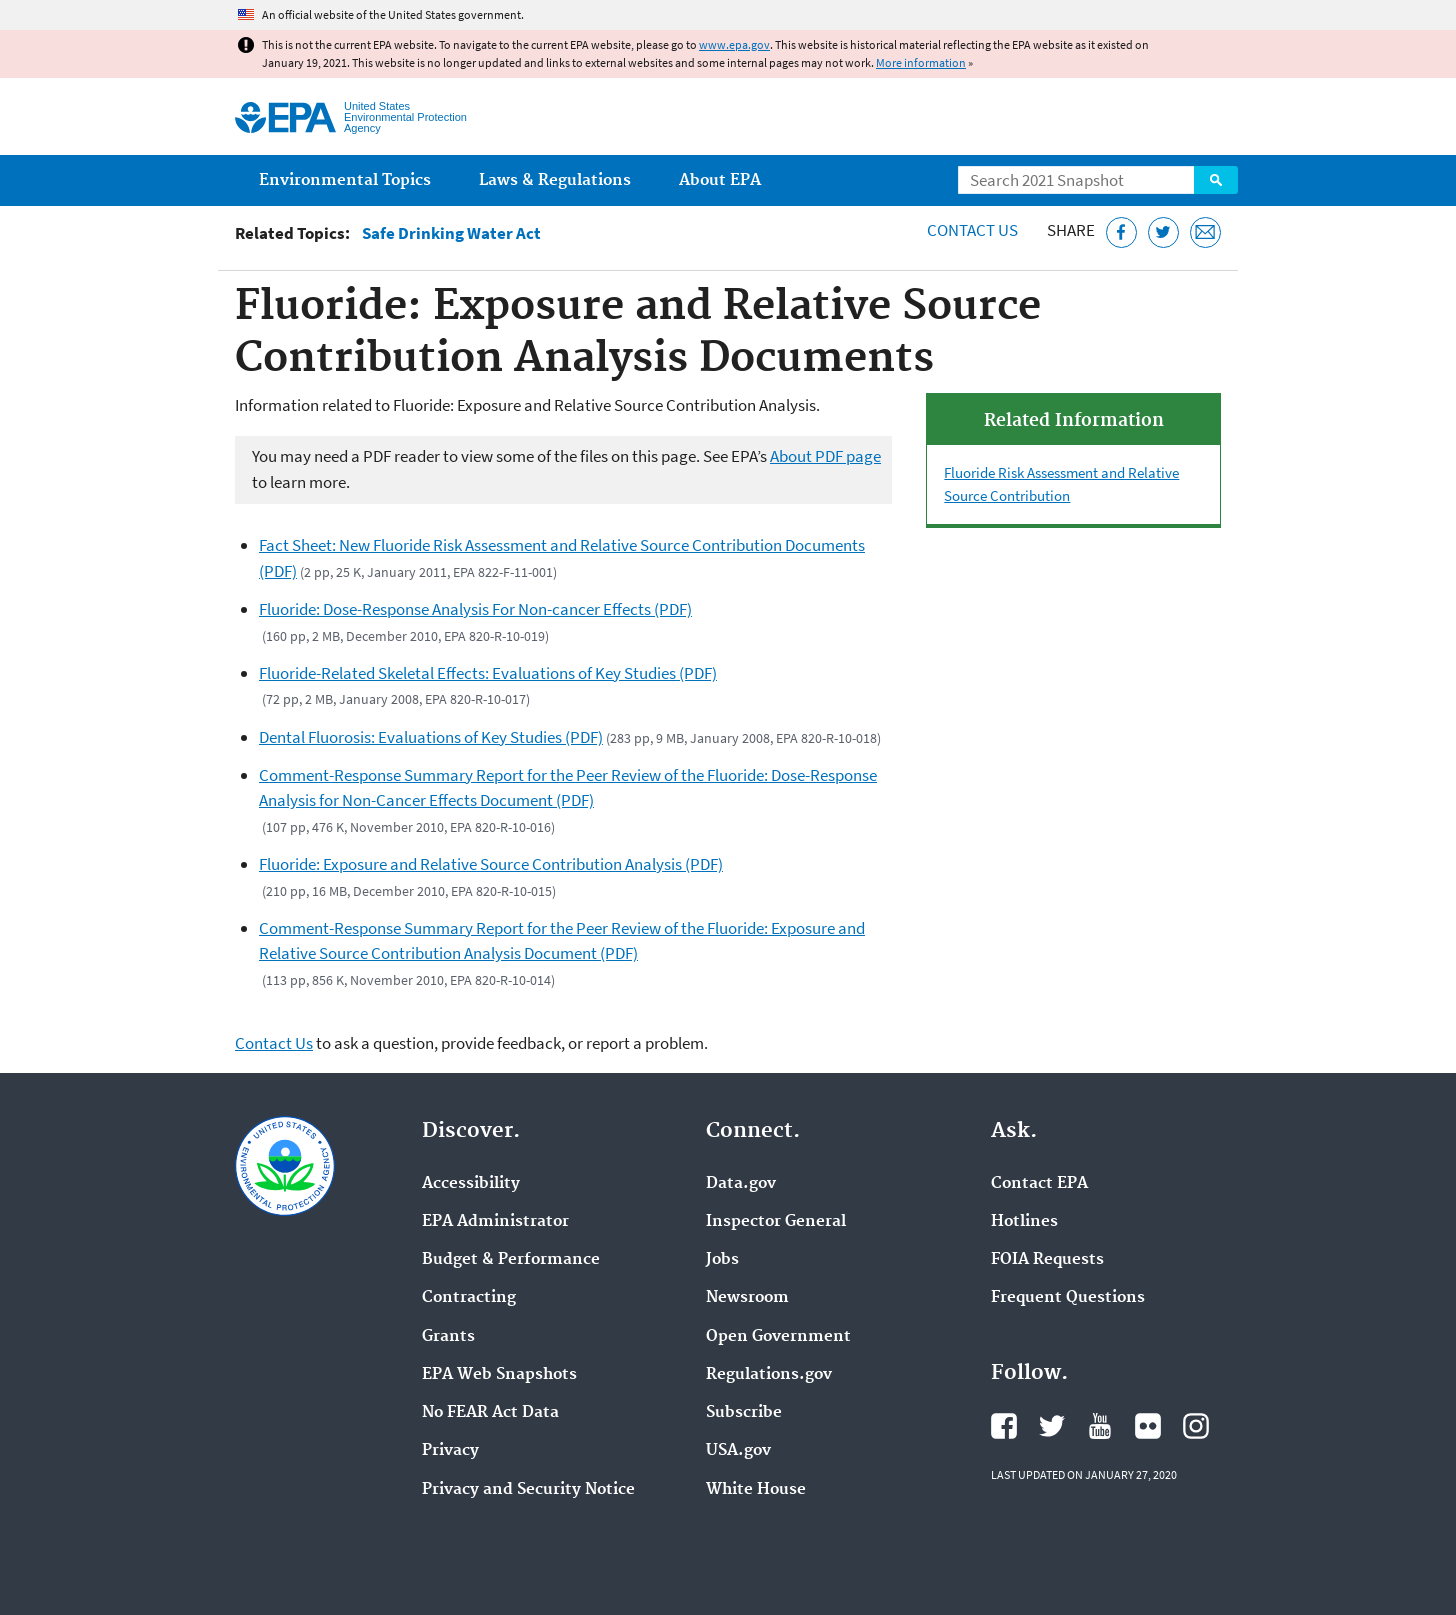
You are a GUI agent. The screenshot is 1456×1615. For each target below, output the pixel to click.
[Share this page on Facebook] (1121, 232)
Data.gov (741, 1184)
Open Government (778, 1337)
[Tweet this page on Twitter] (1163, 232)
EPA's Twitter (1052, 1426)
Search (1216, 180)
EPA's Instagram (1196, 1426)
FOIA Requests (1047, 1260)
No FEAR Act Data (490, 1413)
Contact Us (972, 230)
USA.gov (738, 1451)
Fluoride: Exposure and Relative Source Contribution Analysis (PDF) (491, 864)
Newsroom (747, 1298)
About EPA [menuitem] (720, 180)
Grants (448, 1337)
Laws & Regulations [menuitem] (555, 180)
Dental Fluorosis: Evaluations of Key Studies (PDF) (431, 737)
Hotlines (1024, 1222)
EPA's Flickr (1148, 1426)
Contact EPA (1039, 1184)
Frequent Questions (1068, 1298)
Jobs (722, 1260)
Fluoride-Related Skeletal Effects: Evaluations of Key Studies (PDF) (488, 673)
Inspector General (776, 1222)
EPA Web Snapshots (499, 1375)
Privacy (450, 1451)
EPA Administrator (495, 1222)
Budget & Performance (511, 1260)
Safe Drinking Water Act (451, 233)
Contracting (469, 1298)
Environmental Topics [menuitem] (345, 180)
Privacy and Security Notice (528, 1490)
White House (756, 1490)
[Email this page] (1205, 232)
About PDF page (825, 456)
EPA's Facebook (1004, 1426)
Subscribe (744, 1413)
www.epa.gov (734, 44)
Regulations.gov (769, 1375)
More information (921, 62)
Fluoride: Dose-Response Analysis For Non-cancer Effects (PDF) (475, 609)
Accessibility (471, 1184)
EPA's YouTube (1100, 1426)
